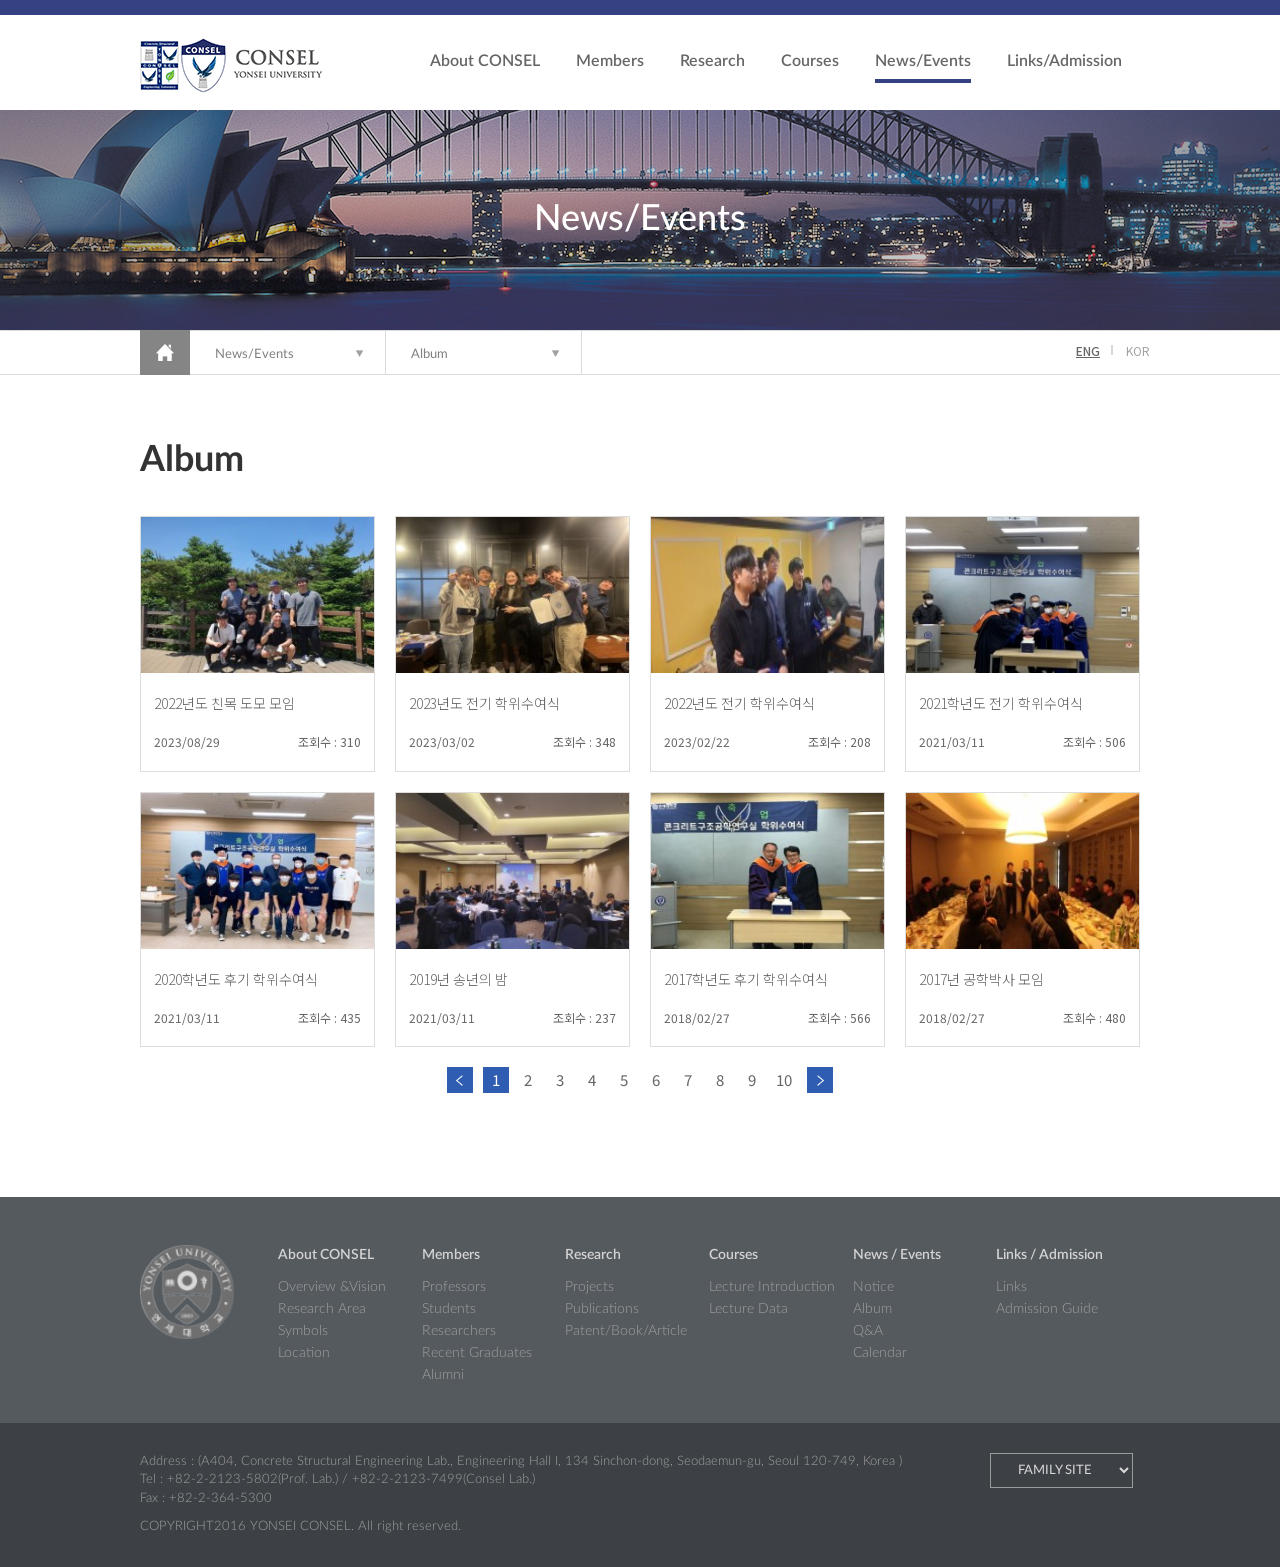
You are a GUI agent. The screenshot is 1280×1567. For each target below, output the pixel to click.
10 (784, 1079)
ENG (1088, 350)
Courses (810, 61)
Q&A (868, 1331)
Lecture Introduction (772, 1287)
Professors (454, 1287)
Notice (873, 1287)
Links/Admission (1064, 61)
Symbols (303, 1331)
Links (1011, 1287)
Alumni (443, 1375)
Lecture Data (748, 1309)
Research (712, 61)
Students (449, 1309)
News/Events (923, 61)
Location (304, 1353)
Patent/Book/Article (626, 1331)
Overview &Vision (332, 1287)
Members (610, 61)
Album (429, 354)
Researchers (459, 1331)
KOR (1138, 350)
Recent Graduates (477, 1353)
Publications (602, 1309)
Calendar (880, 1353)
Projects (589, 1287)
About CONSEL (485, 61)
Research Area (322, 1309)
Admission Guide (1047, 1309)
